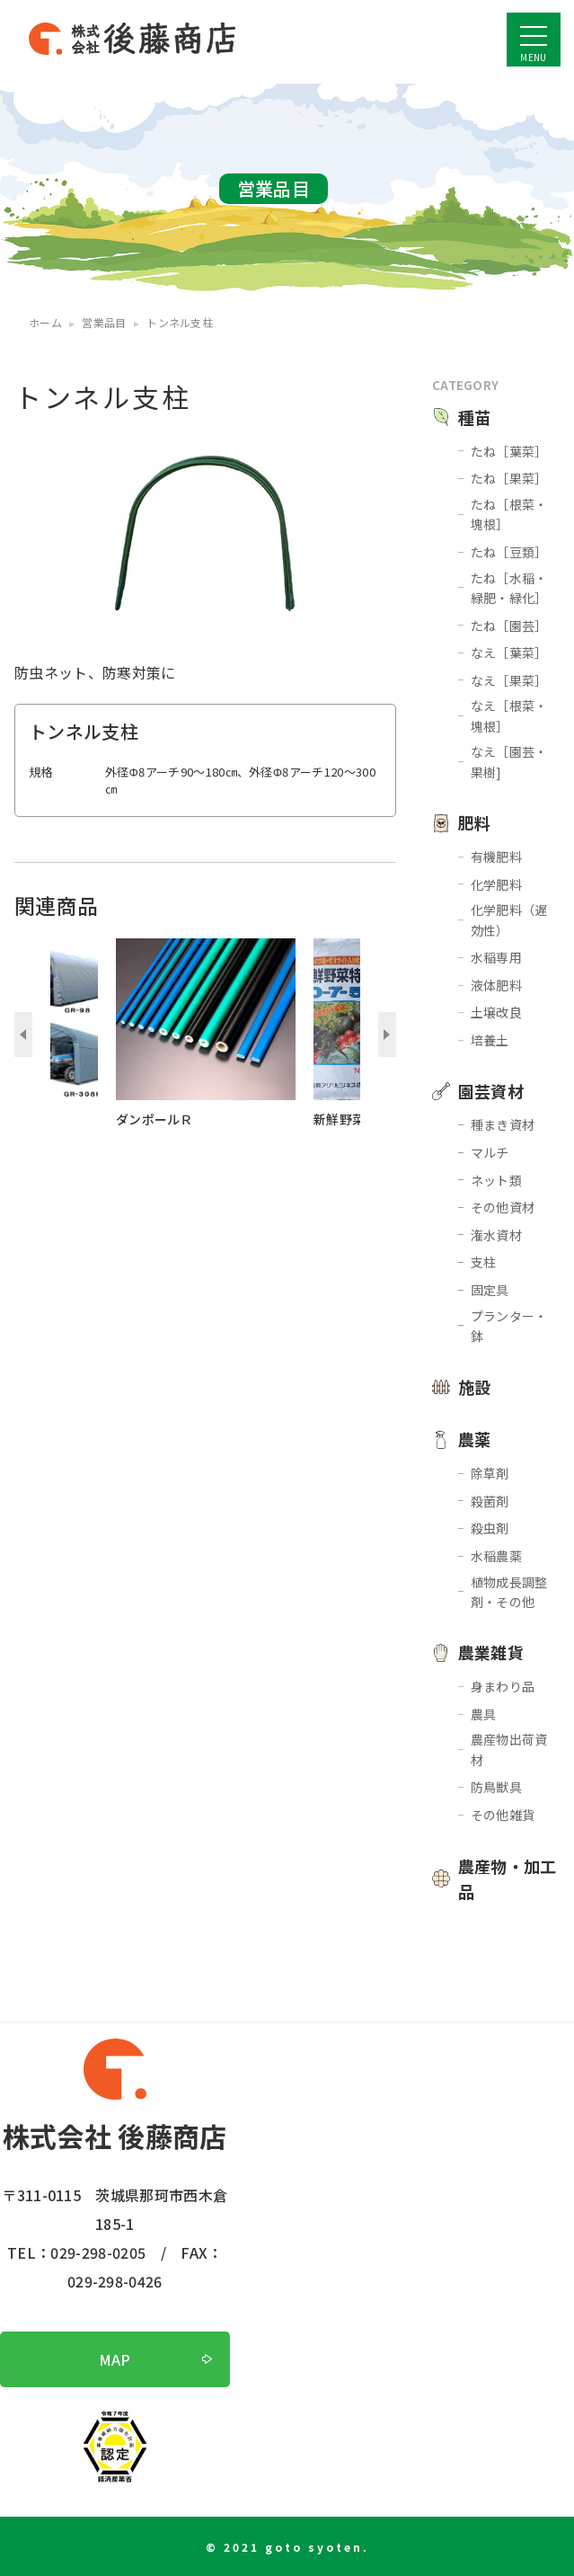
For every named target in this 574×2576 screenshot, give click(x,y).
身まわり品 (503, 1686)
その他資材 (503, 1207)
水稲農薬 (496, 1556)
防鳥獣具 (496, 1787)
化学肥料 (496, 884)
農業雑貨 (491, 1652)
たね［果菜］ (509, 478)
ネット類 (496, 1180)
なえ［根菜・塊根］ (509, 715)
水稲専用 (496, 957)
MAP (115, 2359)
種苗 (474, 417)
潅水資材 (496, 1235)
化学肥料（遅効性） (509, 919)
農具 (484, 1714)
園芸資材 (491, 1091)
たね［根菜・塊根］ (509, 514)
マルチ (490, 1152)
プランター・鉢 (509, 1326)
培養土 (490, 1040)
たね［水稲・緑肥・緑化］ (509, 588)
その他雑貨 (503, 1815)
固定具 (490, 1290)
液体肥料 (496, 985)
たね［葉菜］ (509, 451)
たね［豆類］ (509, 552)
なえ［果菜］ (509, 680)
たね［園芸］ (509, 626)
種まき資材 (503, 1124)
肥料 (474, 822)
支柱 (484, 1262)
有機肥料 (496, 857)
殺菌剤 (490, 1501)
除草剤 (490, 1473)
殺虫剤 (490, 1528)
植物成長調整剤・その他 (509, 1592)
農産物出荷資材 (509, 1749)
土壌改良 (496, 1012)
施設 (474, 1387)
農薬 (474, 1439)
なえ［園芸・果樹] (509, 761)
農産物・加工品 (507, 1879)
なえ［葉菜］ (509, 653)
